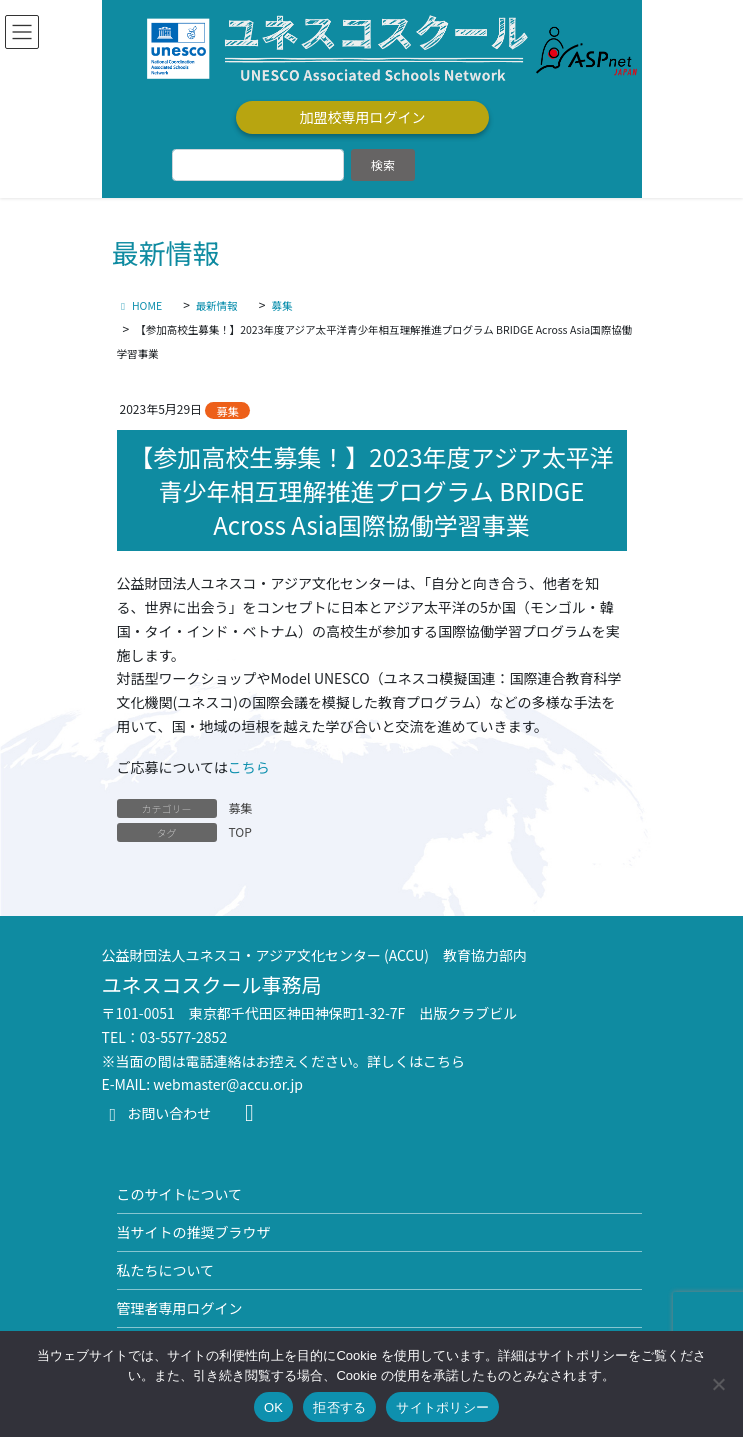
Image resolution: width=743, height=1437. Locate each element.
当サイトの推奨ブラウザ (194, 1232)
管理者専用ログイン (180, 1308)
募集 (227, 411)
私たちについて (166, 1270)
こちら (249, 767)
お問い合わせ (157, 1113)
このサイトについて (180, 1194)
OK (273, 1407)
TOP (240, 831)
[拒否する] (718, 1384)
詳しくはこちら (416, 1061)
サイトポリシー (442, 1407)
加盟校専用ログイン (363, 117)
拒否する (339, 1407)
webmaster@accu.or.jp (228, 1084)
